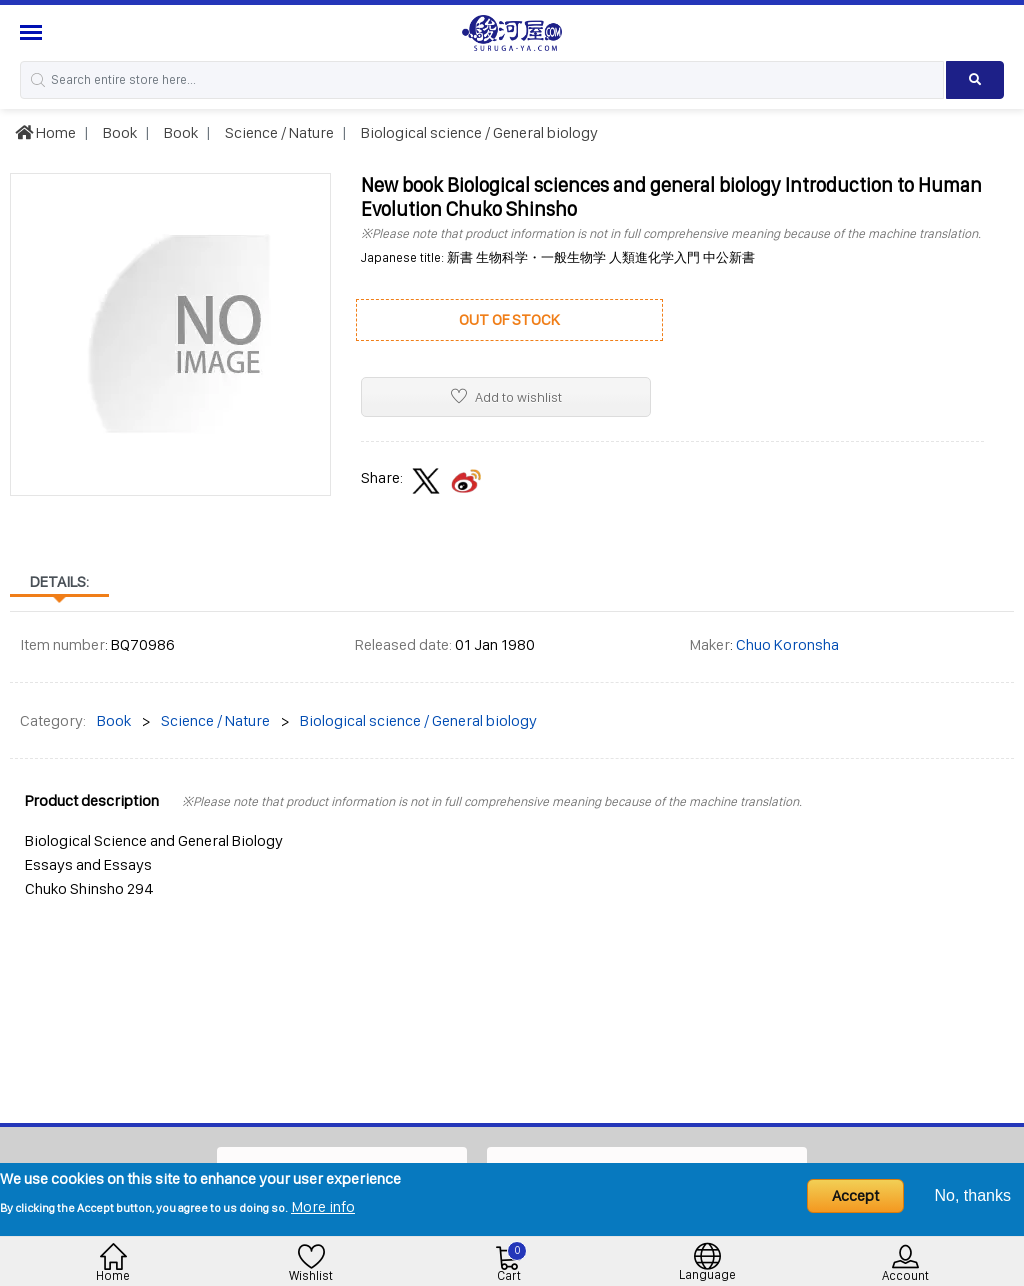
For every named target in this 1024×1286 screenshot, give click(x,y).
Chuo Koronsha (787, 644)
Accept (855, 1195)
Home (45, 132)
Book (118, 132)
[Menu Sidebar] (33, 32)
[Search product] (975, 80)
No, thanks (973, 1195)
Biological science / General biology (478, 132)
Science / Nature (278, 132)
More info (323, 1206)
